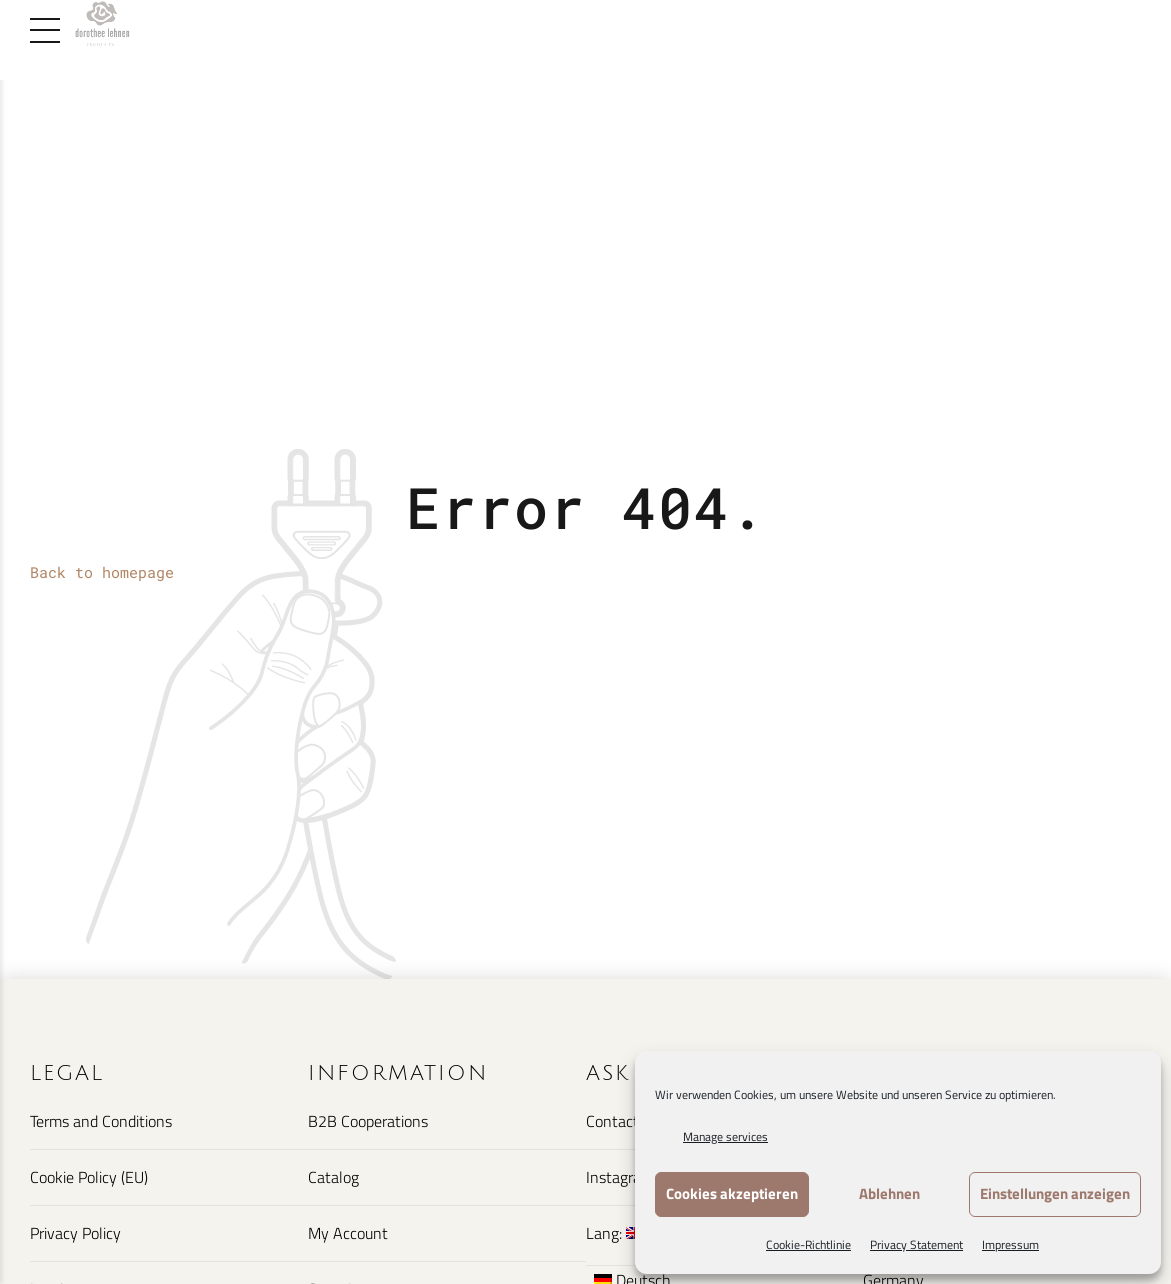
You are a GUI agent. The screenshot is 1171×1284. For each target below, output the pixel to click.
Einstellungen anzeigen (1055, 1193)
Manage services (725, 1136)
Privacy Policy (75, 1233)
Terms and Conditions (101, 1121)
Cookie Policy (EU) (89, 1177)
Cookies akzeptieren (732, 1193)
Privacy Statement (916, 1244)
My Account (348, 1233)
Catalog (333, 1177)
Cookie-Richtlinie (808, 1244)
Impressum (1010, 1244)
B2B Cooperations (368, 1121)
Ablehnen (889, 1193)
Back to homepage (102, 572)
